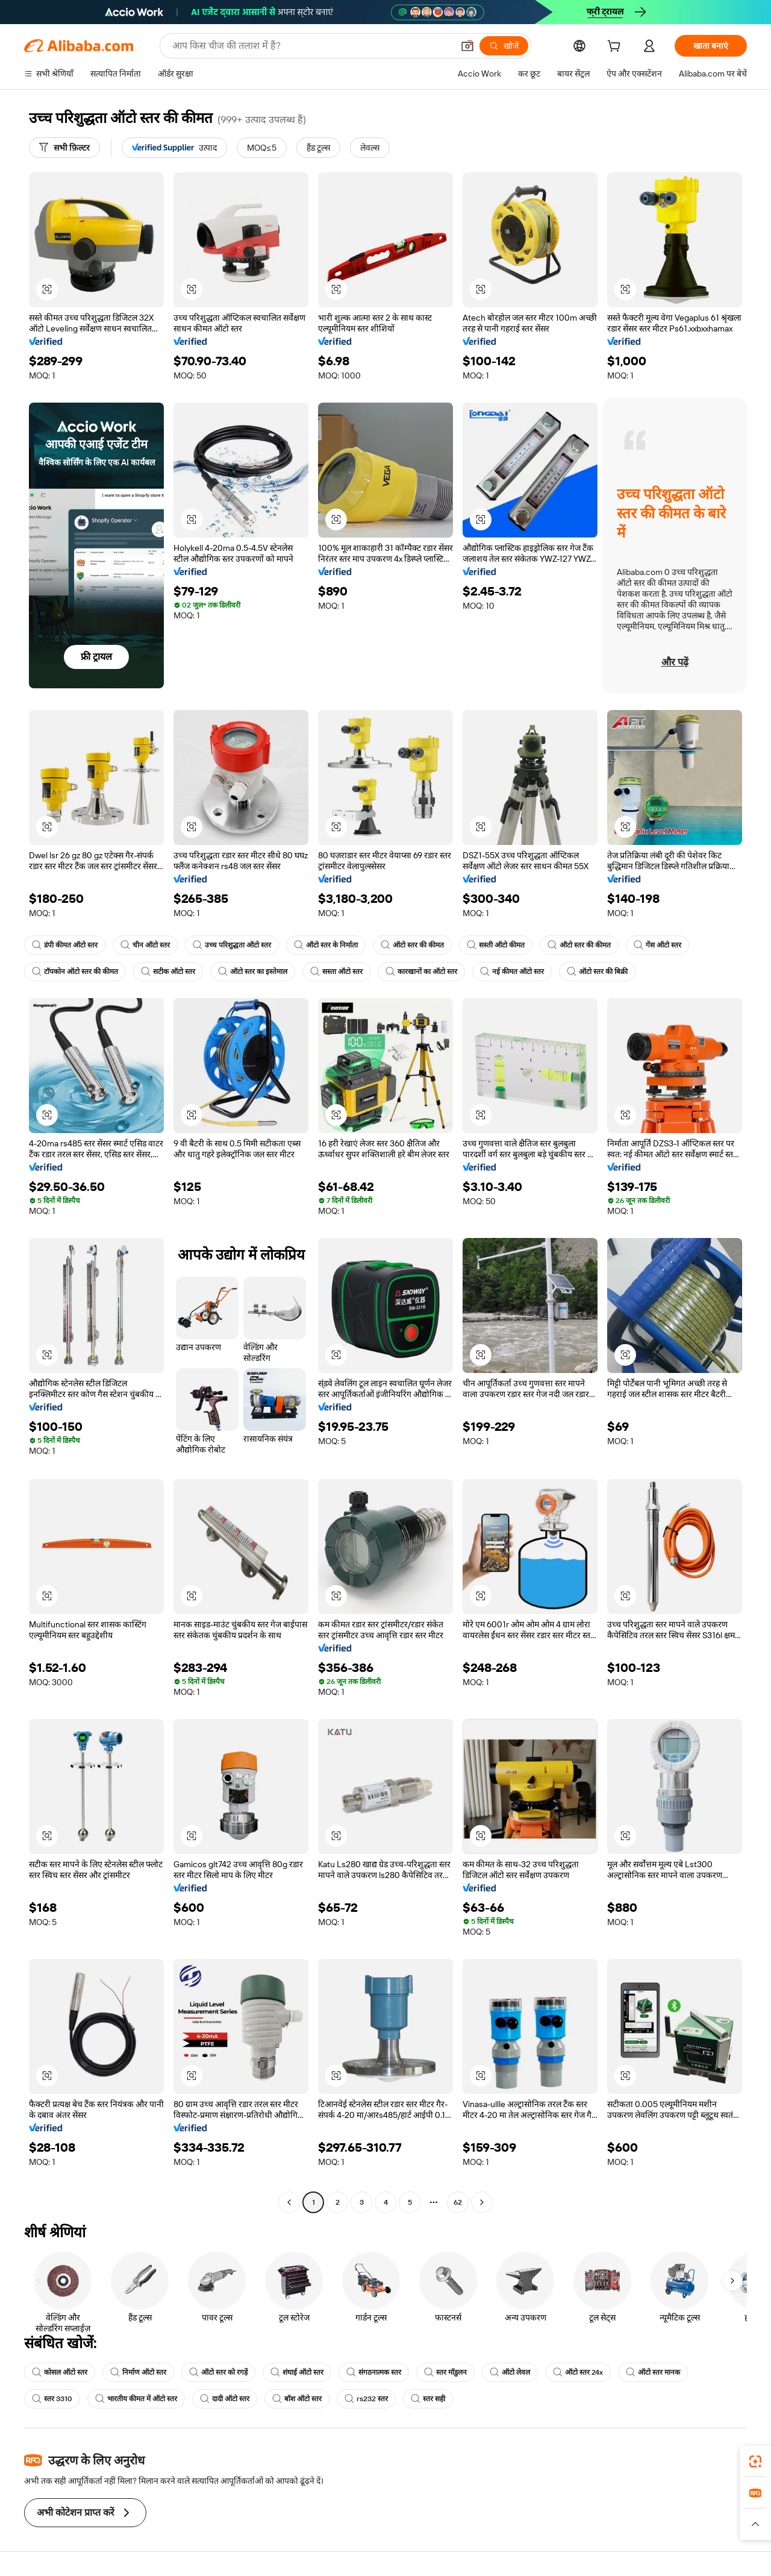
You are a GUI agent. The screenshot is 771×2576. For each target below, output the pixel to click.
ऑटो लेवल (510, 2372)
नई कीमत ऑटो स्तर (512, 971)
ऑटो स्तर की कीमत (412, 945)
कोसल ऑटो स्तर (59, 2372)
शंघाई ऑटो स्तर (296, 2372)
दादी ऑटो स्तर (224, 2399)
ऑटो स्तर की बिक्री (597, 971)
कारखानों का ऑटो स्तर (421, 971)
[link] (755, 2461)
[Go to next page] (482, 2202)
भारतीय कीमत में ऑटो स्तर (136, 2399)
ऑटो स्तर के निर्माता (326, 945)
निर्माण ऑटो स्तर (138, 2372)
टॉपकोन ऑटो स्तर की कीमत (75, 971)
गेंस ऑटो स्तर (657, 945)
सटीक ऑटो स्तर (168, 971)
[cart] (616, 47)
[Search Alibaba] (311, 45)
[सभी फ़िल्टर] (64, 147)
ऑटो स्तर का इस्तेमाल (252, 971)
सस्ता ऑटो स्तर (336, 971)
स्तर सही (428, 2399)
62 (458, 2202)
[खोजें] (503, 45)
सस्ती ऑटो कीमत (496, 945)
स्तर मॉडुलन (445, 2372)
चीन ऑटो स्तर (145, 945)
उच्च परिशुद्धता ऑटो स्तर (232, 945)
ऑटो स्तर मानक (653, 2372)
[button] (467, 46)
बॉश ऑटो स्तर (297, 2399)
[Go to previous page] (289, 2202)
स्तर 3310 (52, 2399)
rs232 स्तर (366, 2399)
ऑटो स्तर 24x (578, 2372)
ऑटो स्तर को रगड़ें (218, 2372)
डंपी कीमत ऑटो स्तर (65, 945)
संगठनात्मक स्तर (373, 2372)
